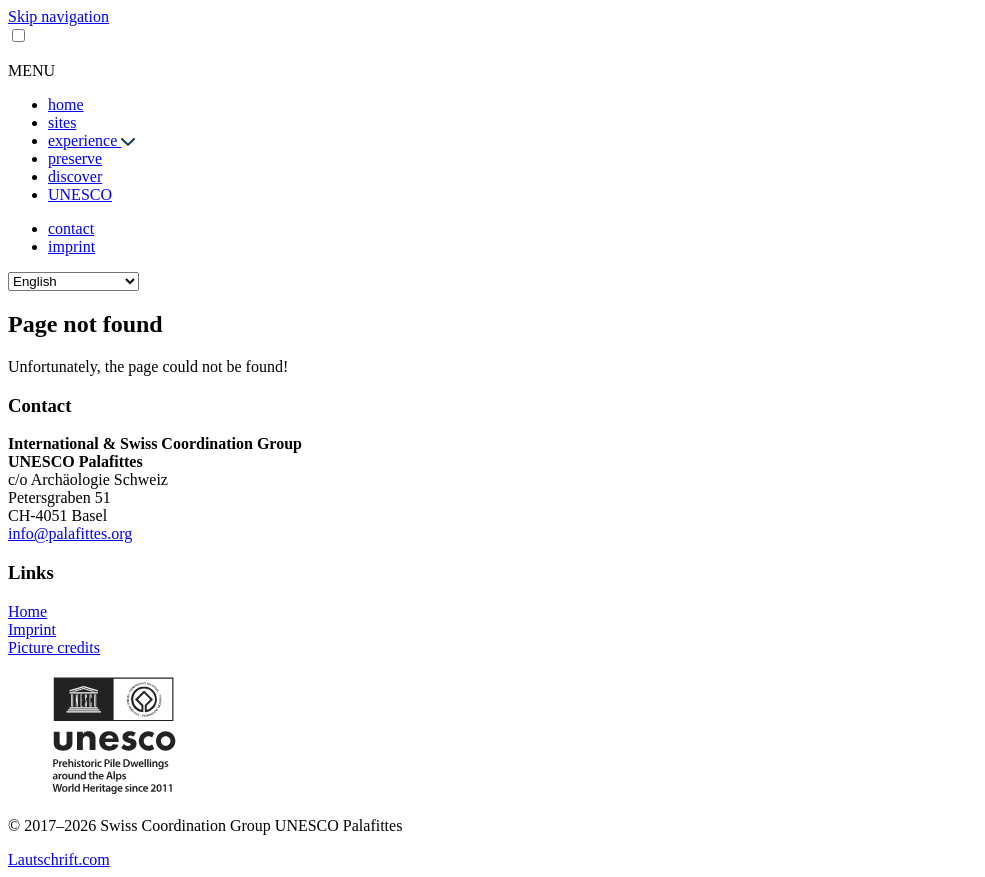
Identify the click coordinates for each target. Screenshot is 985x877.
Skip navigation (58, 16)
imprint (71, 246)
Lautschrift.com (59, 859)
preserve (75, 158)
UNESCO (80, 194)
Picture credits (54, 647)
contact (71, 228)
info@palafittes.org (70, 533)
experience (84, 140)
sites (62, 122)
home (66, 104)
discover (75, 176)
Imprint (32, 629)
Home (27, 611)
